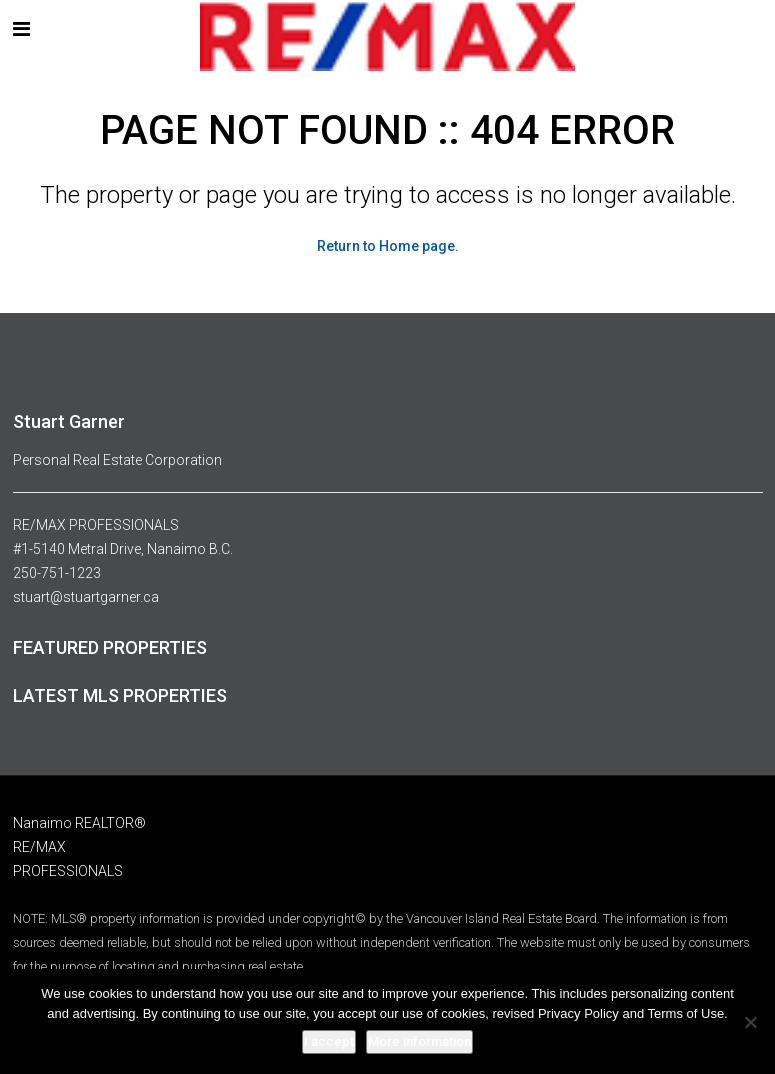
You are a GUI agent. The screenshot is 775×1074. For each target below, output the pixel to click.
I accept (329, 1041)
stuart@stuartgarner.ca (86, 597)
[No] (750, 1022)
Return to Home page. (388, 246)
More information (419, 1041)
